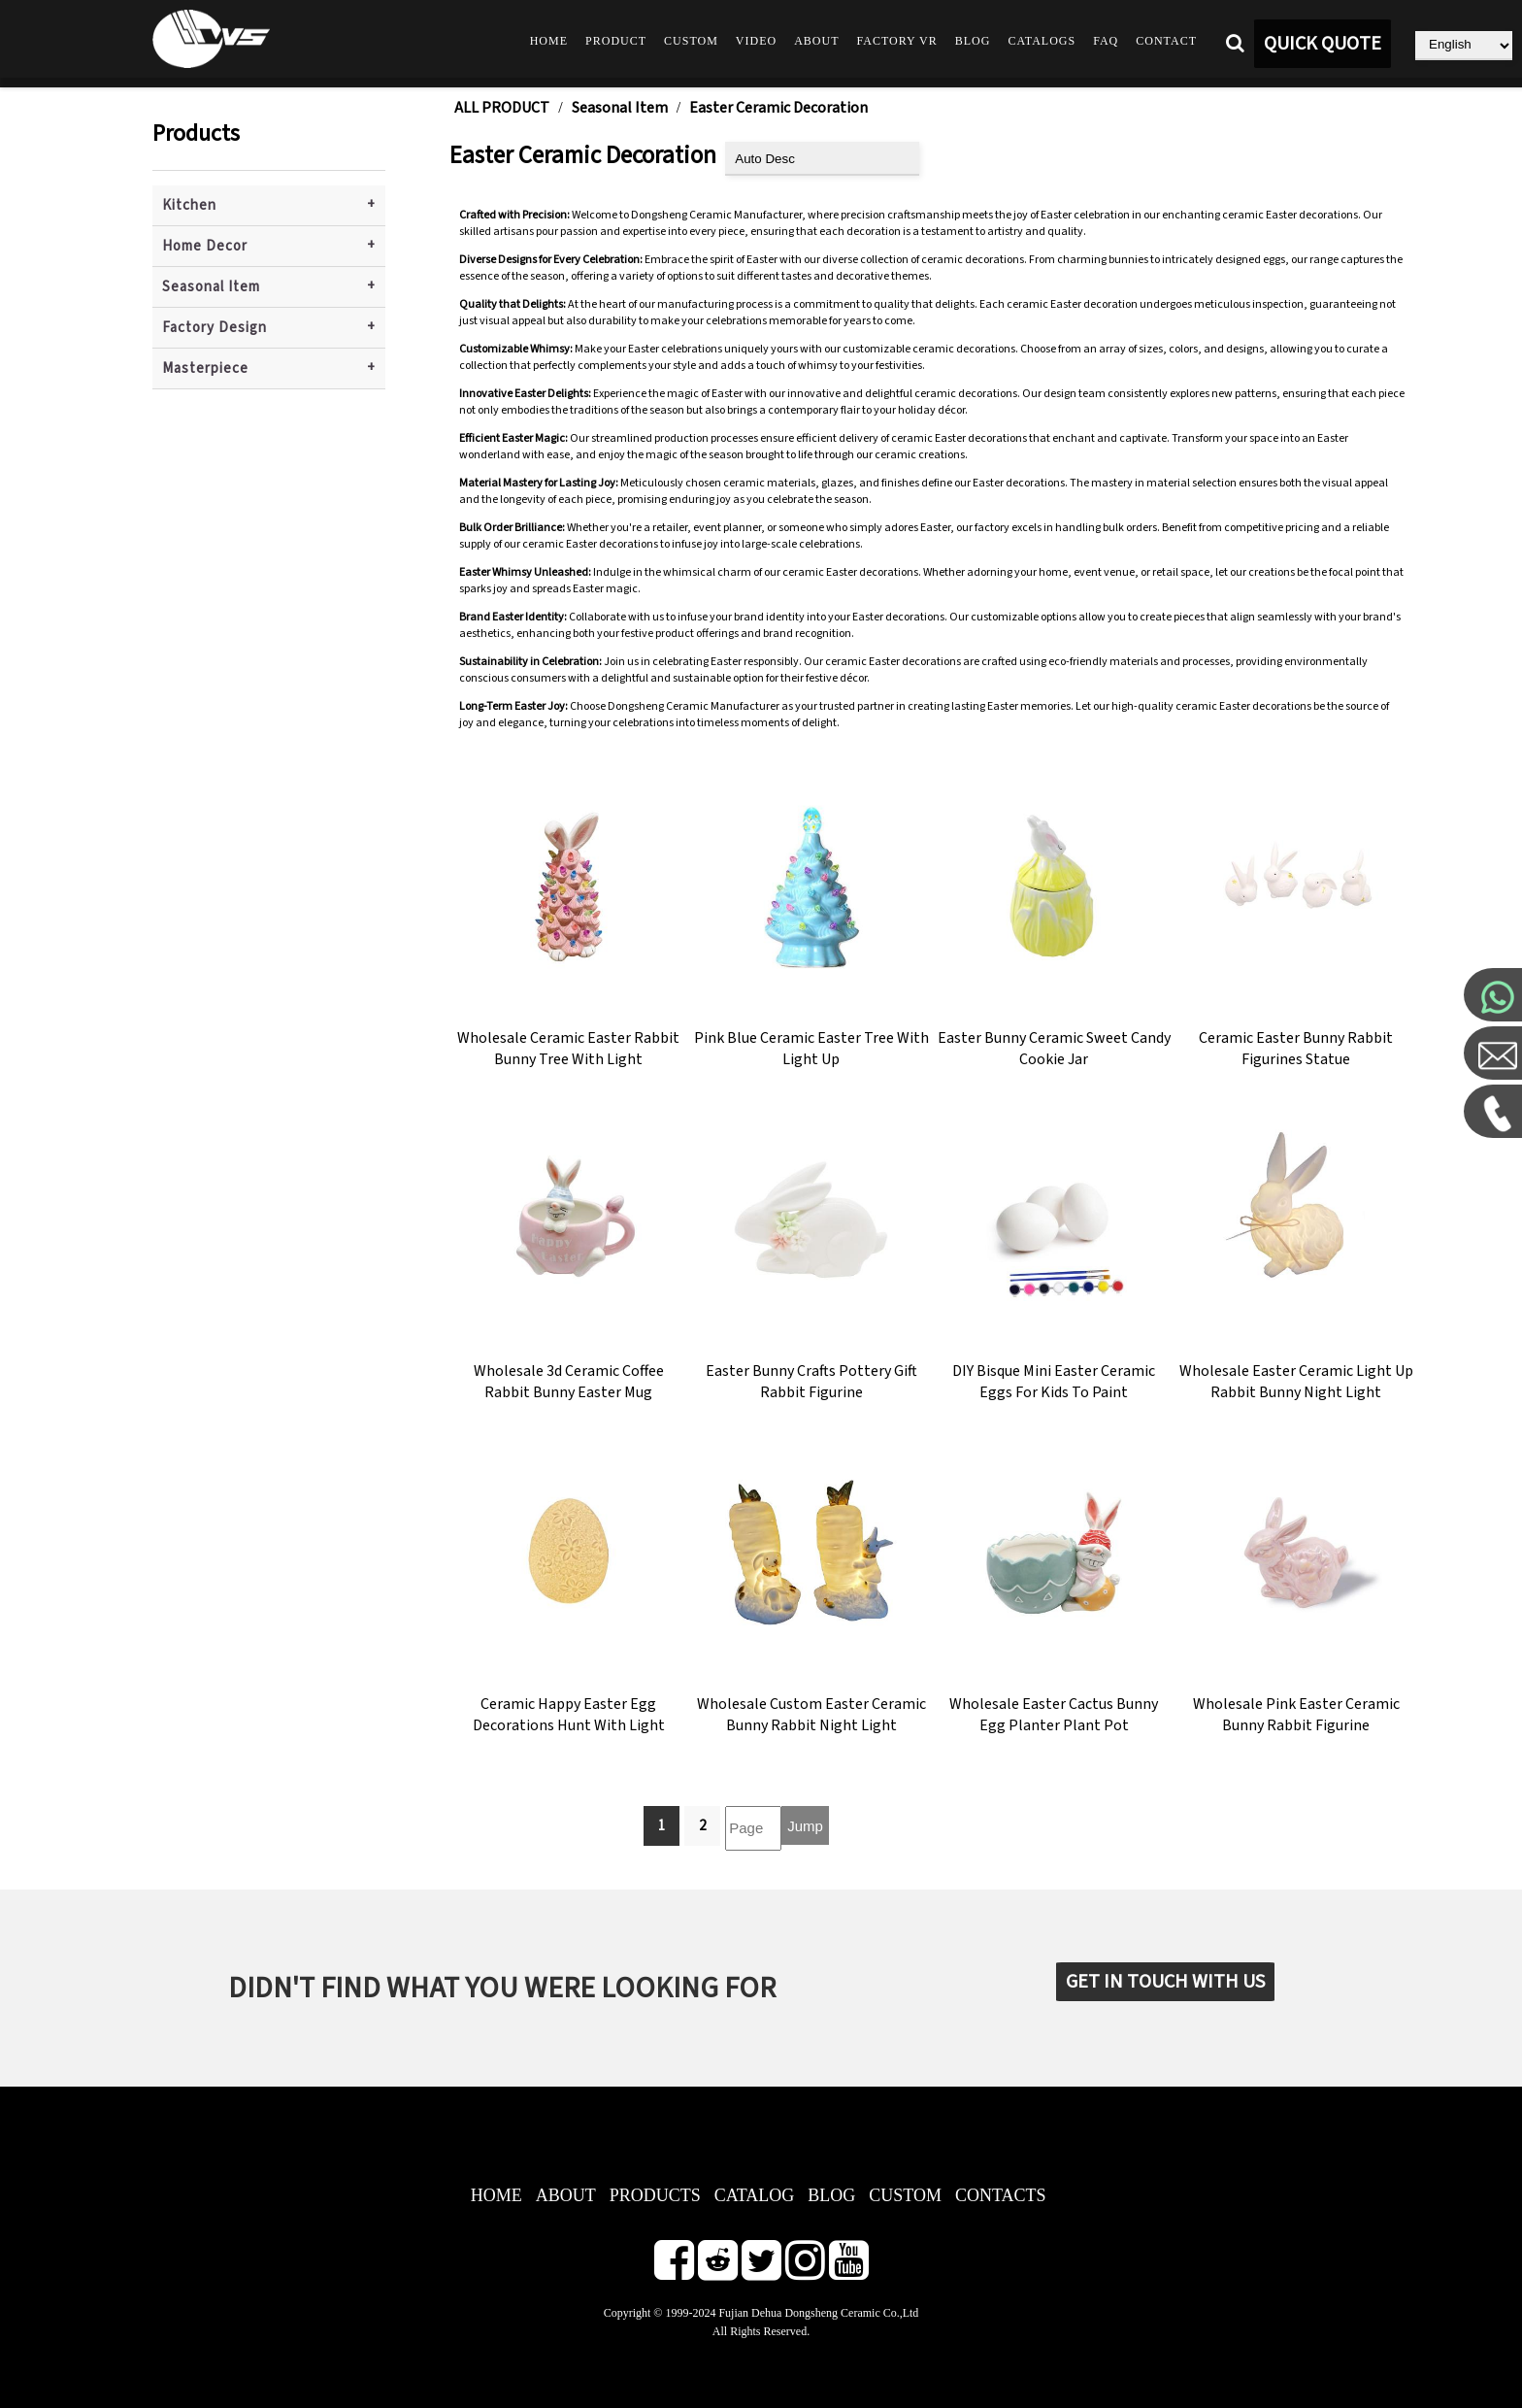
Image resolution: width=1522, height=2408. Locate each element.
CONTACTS (1000, 2195)
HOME (496, 2195)
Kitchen (189, 205)
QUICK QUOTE (1322, 43)
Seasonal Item (211, 287)
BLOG (831, 2195)
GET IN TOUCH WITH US (1165, 1981)
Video (756, 41)
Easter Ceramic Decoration (778, 107)
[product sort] (822, 159)
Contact (1166, 41)
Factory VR (897, 41)
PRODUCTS (655, 2195)
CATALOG (754, 2195)
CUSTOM (905, 2195)
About (816, 41)
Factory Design (214, 328)
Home (549, 41)
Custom (691, 41)
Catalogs (1041, 41)
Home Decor (205, 246)
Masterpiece (205, 368)
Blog (973, 41)
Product (615, 41)
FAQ (1105, 41)
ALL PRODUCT (501, 107)
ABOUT (566, 2195)
